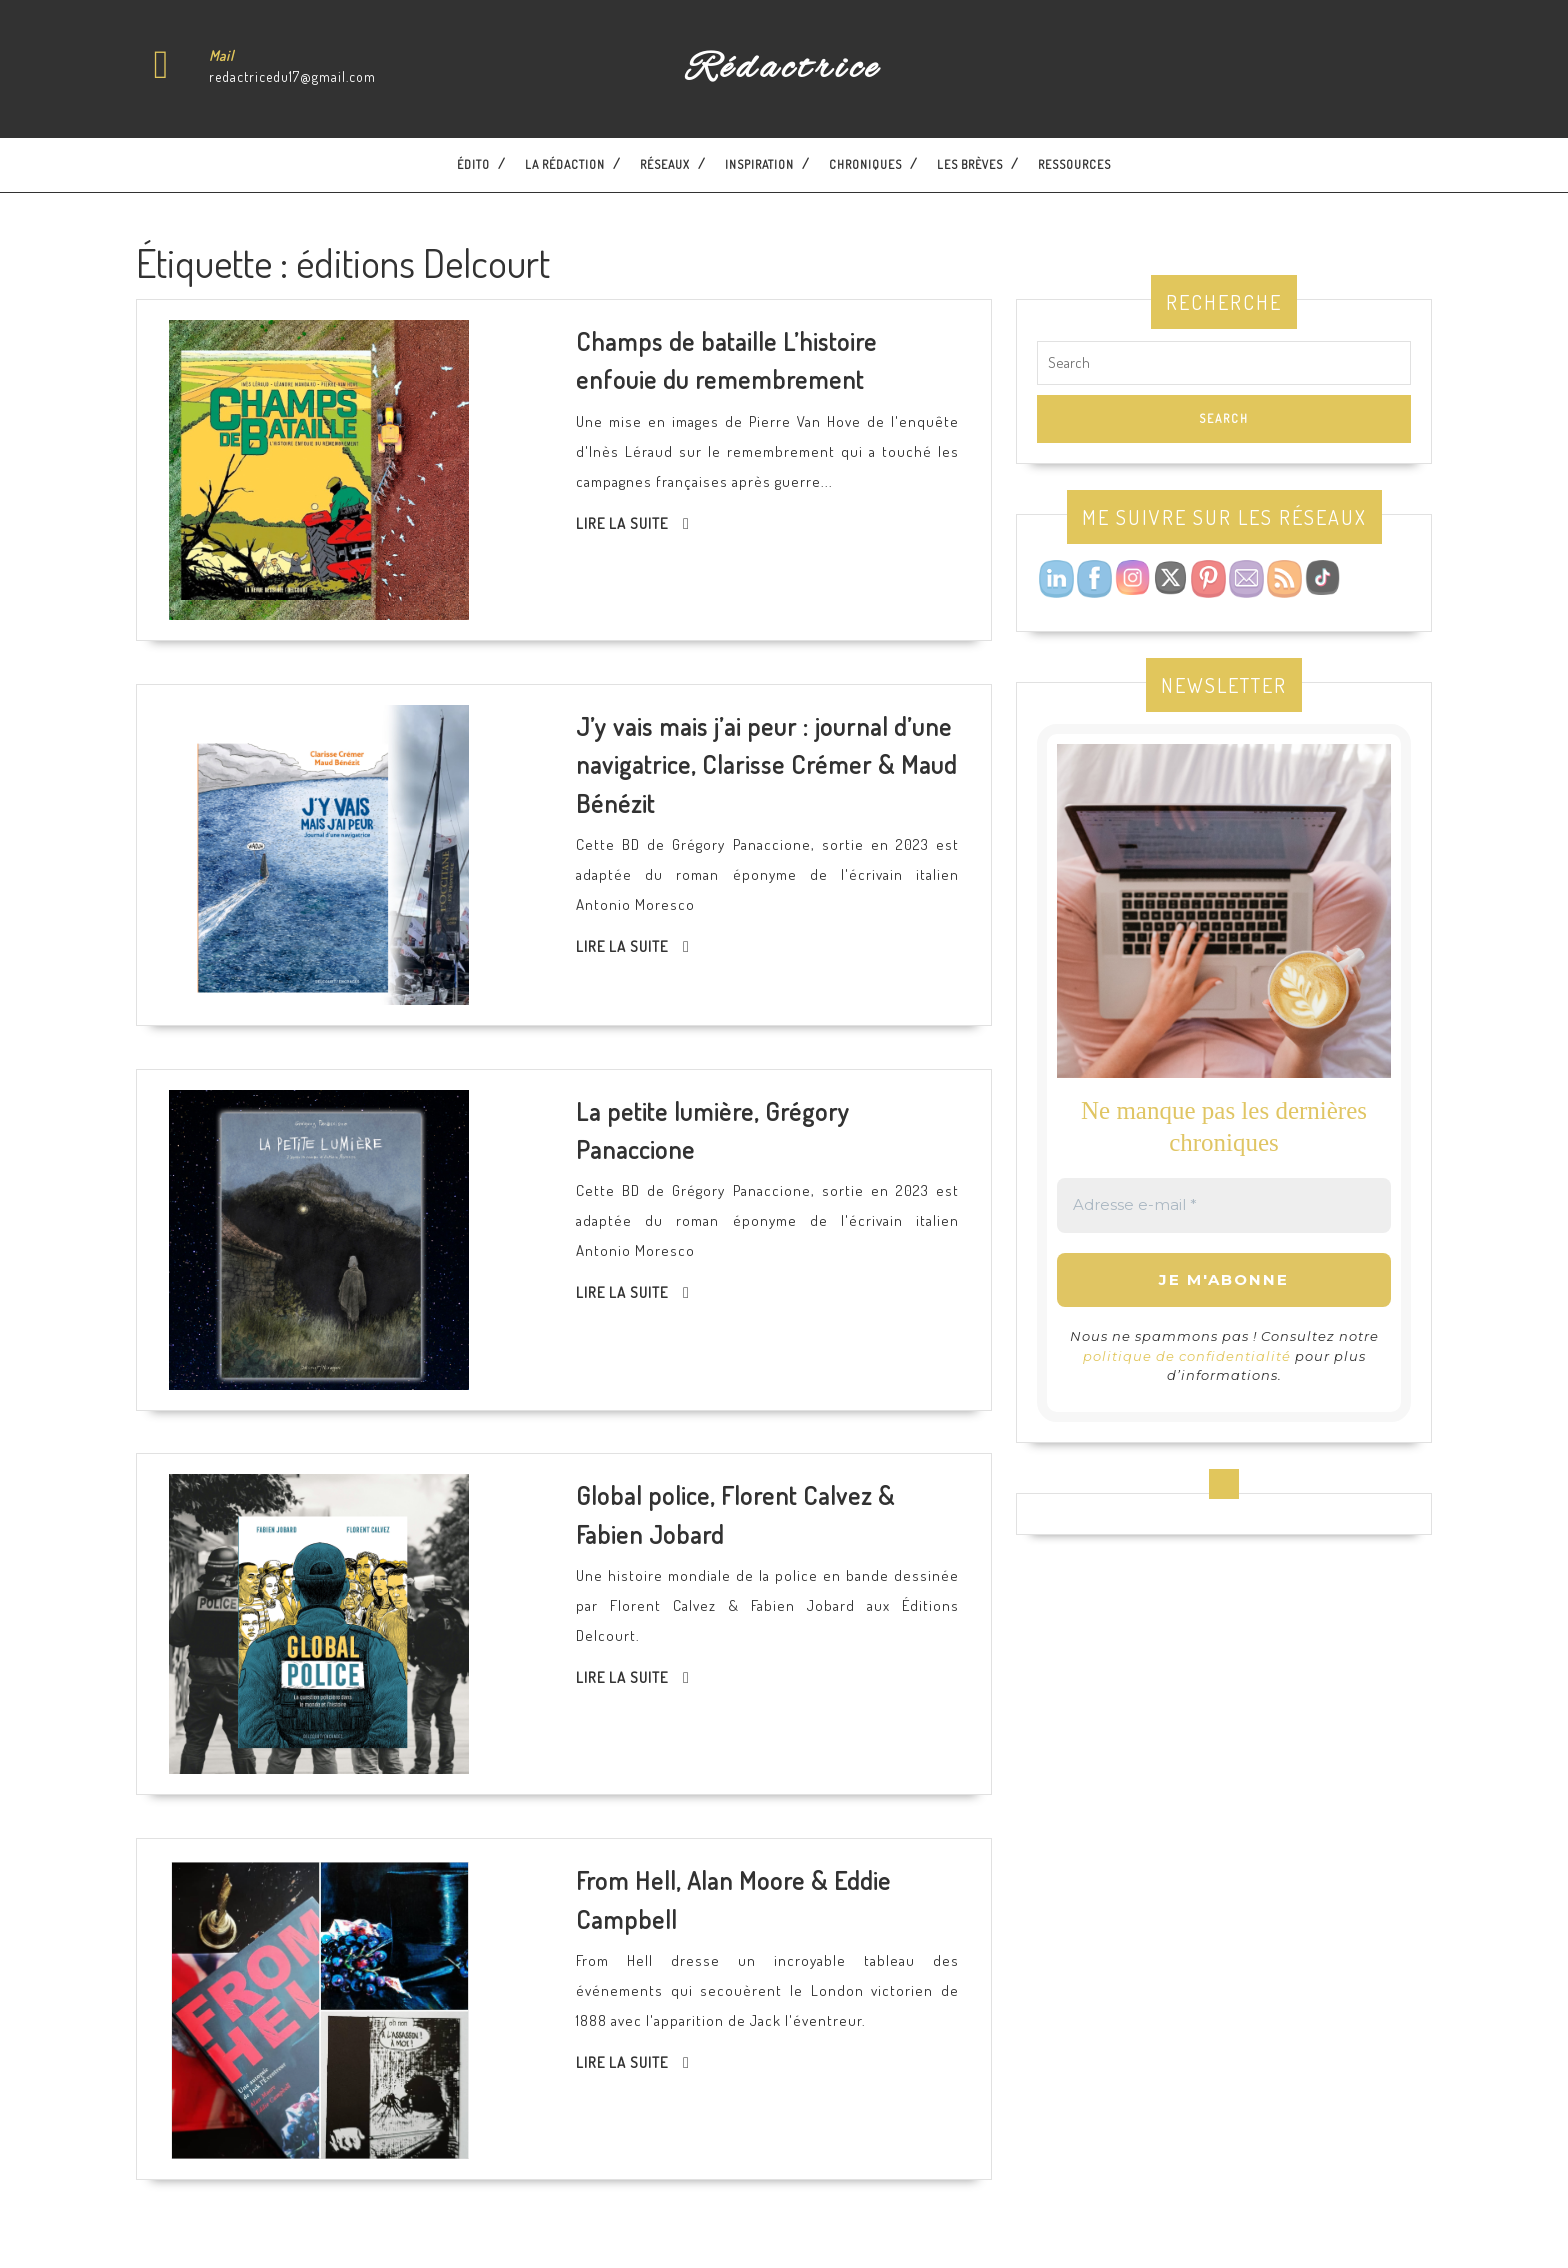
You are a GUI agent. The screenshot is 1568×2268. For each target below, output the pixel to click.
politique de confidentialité (1187, 1356)
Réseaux (665, 164)
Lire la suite (622, 523)
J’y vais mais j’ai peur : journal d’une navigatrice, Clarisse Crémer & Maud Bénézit (766, 764)
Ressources (1074, 164)
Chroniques (865, 164)
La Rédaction (565, 164)
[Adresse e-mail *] (1224, 1205)
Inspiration (759, 164)
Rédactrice (783, 69)
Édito (473, 164)
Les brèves (970, 164)
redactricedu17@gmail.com (292, 76)
